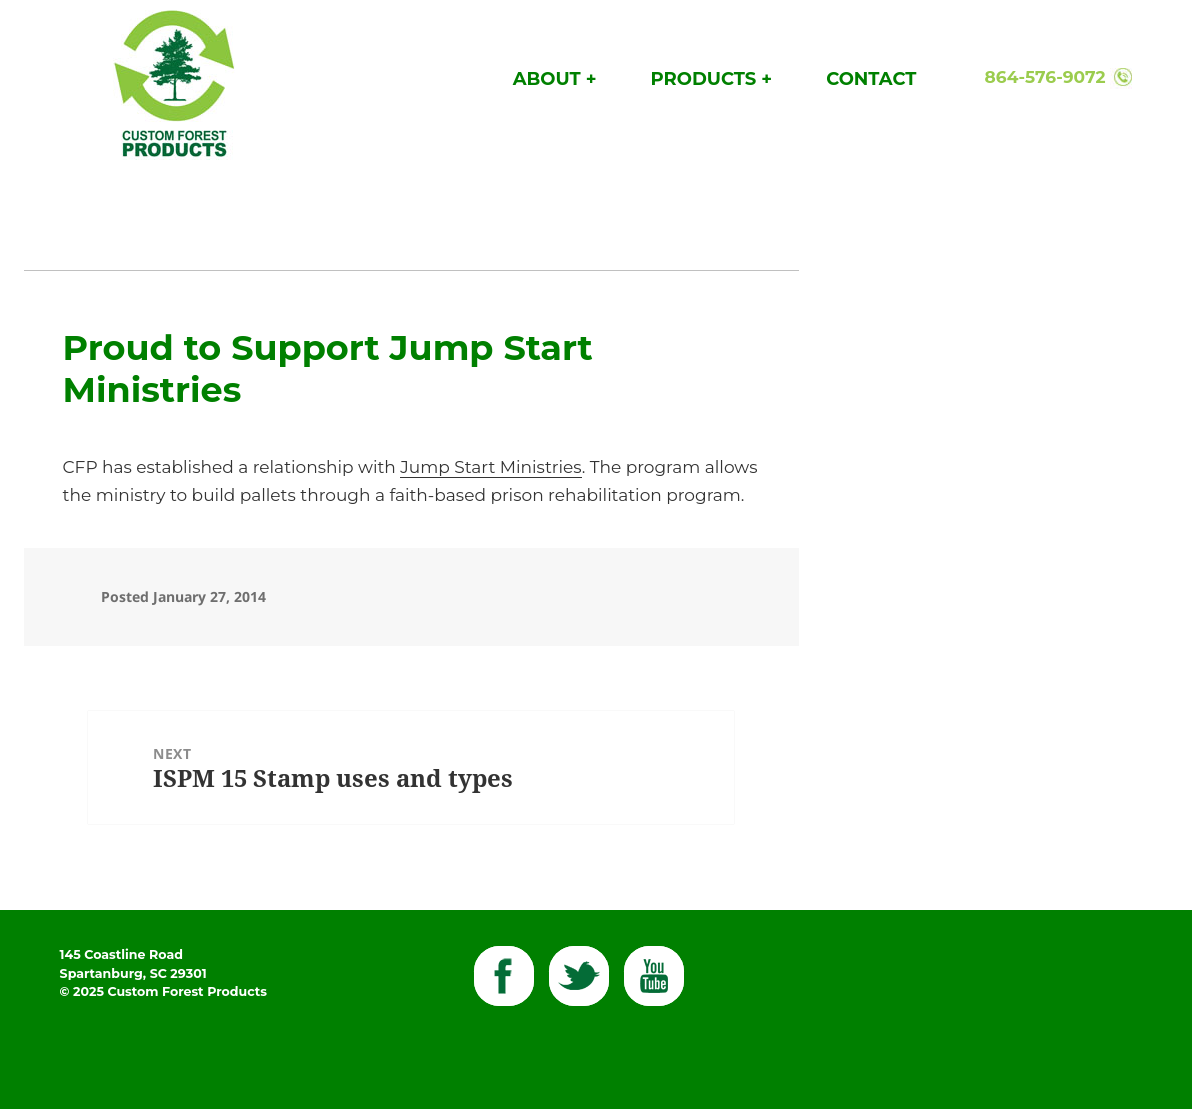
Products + (711, 79)
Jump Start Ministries (490, 467)
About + (555, 79)
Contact (871, 79)
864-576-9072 (1045, 77)
